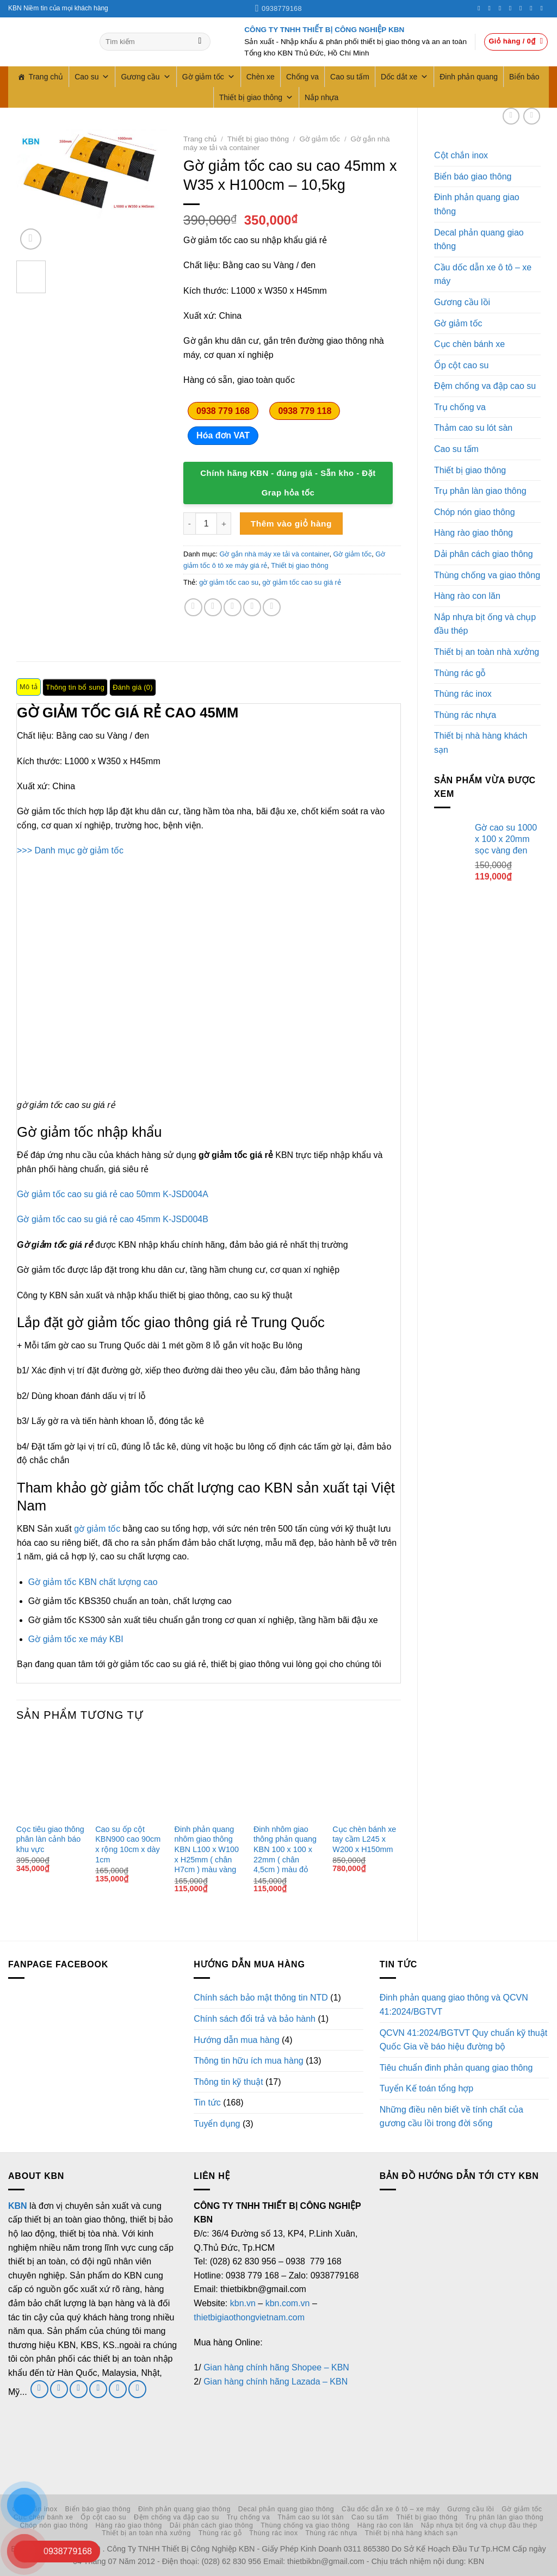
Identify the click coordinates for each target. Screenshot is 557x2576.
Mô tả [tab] (29, 687)
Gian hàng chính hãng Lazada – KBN (275, 2381)
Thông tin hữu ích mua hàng (248, 2060)
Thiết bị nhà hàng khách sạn (480, 742)
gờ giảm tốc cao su (228, 582)
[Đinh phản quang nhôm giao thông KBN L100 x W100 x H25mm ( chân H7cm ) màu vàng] (209, 1776)
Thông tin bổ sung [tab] (75, 687)
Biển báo (524, 76)
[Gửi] (200, 42)
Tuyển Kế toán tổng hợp (427, 2088)
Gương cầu (145, 76)
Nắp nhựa (321, 97)
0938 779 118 (304, 411)
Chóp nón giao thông (474, 512)
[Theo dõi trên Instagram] (491, 8)
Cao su (92, 76)
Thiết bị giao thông (256, 97)
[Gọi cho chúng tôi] (512, 8)
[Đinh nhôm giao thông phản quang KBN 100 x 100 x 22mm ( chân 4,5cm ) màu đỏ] (287, 1776)
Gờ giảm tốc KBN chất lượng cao (93, 1582)
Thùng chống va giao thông (487, 575)
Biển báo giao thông (472, 176)
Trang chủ (45, 76)
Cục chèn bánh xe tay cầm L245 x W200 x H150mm (364, 1839)
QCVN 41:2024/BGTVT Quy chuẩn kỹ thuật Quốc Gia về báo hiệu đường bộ (464, 2040)
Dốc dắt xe (404, 76)
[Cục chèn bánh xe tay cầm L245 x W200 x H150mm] (366, 1776)
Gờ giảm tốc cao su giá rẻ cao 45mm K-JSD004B (112, 1219)
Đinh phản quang (469, 76)
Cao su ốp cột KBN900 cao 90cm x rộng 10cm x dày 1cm (127, 1844)
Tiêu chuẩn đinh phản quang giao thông (456, 2067)
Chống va (302, 76)
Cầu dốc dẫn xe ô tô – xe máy (482, 274)
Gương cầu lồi (462, 302)
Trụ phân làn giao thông (480, 491)
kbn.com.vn (287, 2303)
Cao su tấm (349, 76)
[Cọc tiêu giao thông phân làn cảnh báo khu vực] (50, 1776)
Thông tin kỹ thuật (228, 2081)
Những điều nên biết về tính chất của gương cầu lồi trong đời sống (451, 2116)
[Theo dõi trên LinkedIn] (533, 8)
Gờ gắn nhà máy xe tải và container (274, 554)
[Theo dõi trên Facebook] (481, 8)
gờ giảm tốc (97, 1528)
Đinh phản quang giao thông (476, 204)
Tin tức (207, 2102)
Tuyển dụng (217, 2123)
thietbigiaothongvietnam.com (249, 2317)
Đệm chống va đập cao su (485, 386)
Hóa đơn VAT (223, 435)
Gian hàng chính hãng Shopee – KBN (276, 2367)
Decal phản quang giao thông (479, 239)
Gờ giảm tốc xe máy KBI (75, 1639)
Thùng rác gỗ (460, 673)
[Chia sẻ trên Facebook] (193, 607)
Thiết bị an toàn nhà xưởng (486, 652)
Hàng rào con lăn (467, 595)
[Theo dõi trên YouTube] (543, 8)
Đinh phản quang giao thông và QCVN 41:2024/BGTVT (454, 2004)
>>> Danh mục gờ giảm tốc (70, 850)
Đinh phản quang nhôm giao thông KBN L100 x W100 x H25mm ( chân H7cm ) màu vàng (207, 1849)
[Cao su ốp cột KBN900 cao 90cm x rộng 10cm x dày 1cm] (129, 1776)
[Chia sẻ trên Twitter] (213, 607)
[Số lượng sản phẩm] (206, 523)
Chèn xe (260, 76)
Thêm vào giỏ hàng (291, 523)
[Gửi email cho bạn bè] (233, 607)
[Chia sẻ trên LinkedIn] (272, 607)
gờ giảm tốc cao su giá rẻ (301, 582)
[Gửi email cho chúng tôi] (79, 2389)
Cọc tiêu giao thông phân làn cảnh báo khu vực (50, 1839)
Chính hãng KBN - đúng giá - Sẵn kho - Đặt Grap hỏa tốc (288, 482)
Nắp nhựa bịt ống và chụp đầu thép (485, 624)
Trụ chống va (460, 407)
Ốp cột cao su (461, 365)
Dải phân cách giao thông (483, 554)
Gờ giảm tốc (208, 76)
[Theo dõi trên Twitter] (502, 8)
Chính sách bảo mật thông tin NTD (261, 1997)
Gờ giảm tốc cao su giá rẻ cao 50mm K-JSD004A (112, 1194)
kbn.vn (243, 2303)
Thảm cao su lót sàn (473, 427)
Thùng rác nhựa (465, 715)
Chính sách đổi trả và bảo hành (254, 2018)
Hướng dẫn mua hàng (236, 2040)
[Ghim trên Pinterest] (252, 607)
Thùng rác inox (463, 693)
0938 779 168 (223, 411)
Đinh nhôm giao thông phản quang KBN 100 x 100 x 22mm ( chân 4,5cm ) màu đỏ (285, 1849)
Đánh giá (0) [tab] (133, 687)
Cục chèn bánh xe (469, 344)
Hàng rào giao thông (473, 532)
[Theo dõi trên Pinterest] (522, 8)
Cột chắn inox (461, 155)
